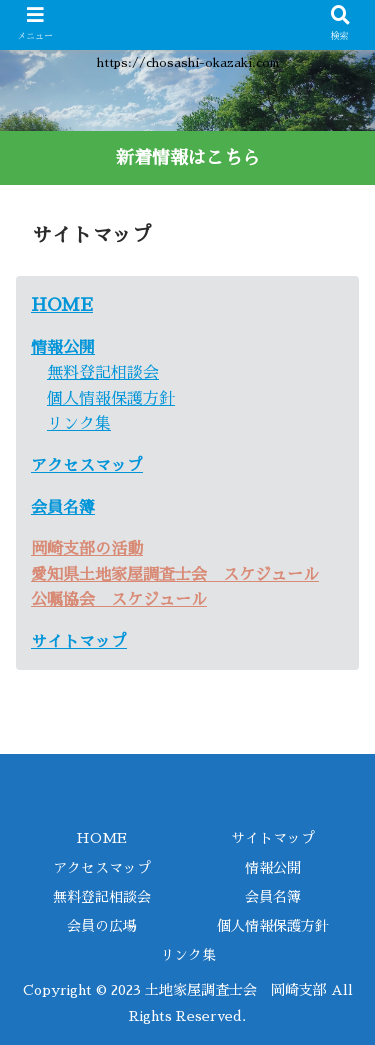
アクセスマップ (102, 868)
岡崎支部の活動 (87, 549)
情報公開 (63, 348)
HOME (62, 305)
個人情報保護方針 (111, 399)
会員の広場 (102, 926)
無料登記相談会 (103, 373)
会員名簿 (63, 508)
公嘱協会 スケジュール (119, 600)
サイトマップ (79, 642)
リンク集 (79, 424)
